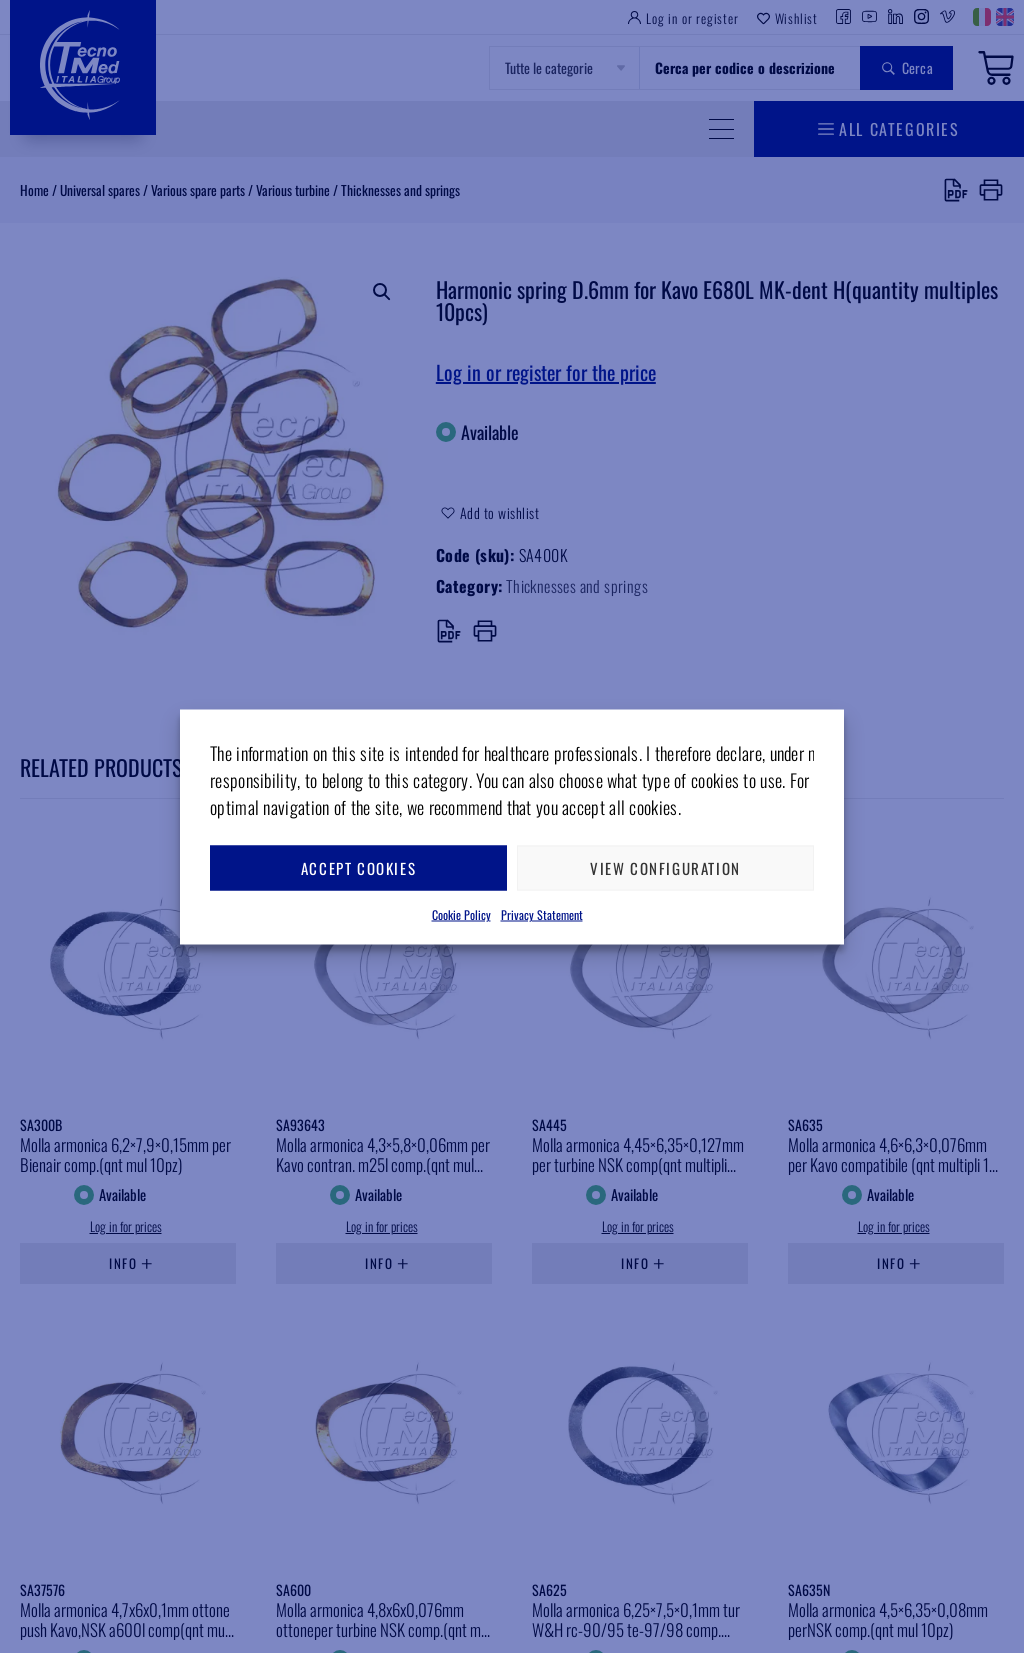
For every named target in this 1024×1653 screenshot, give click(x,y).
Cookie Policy (461, 913)
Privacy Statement (542, 913)
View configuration (665, 868)
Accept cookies (358, 868)
